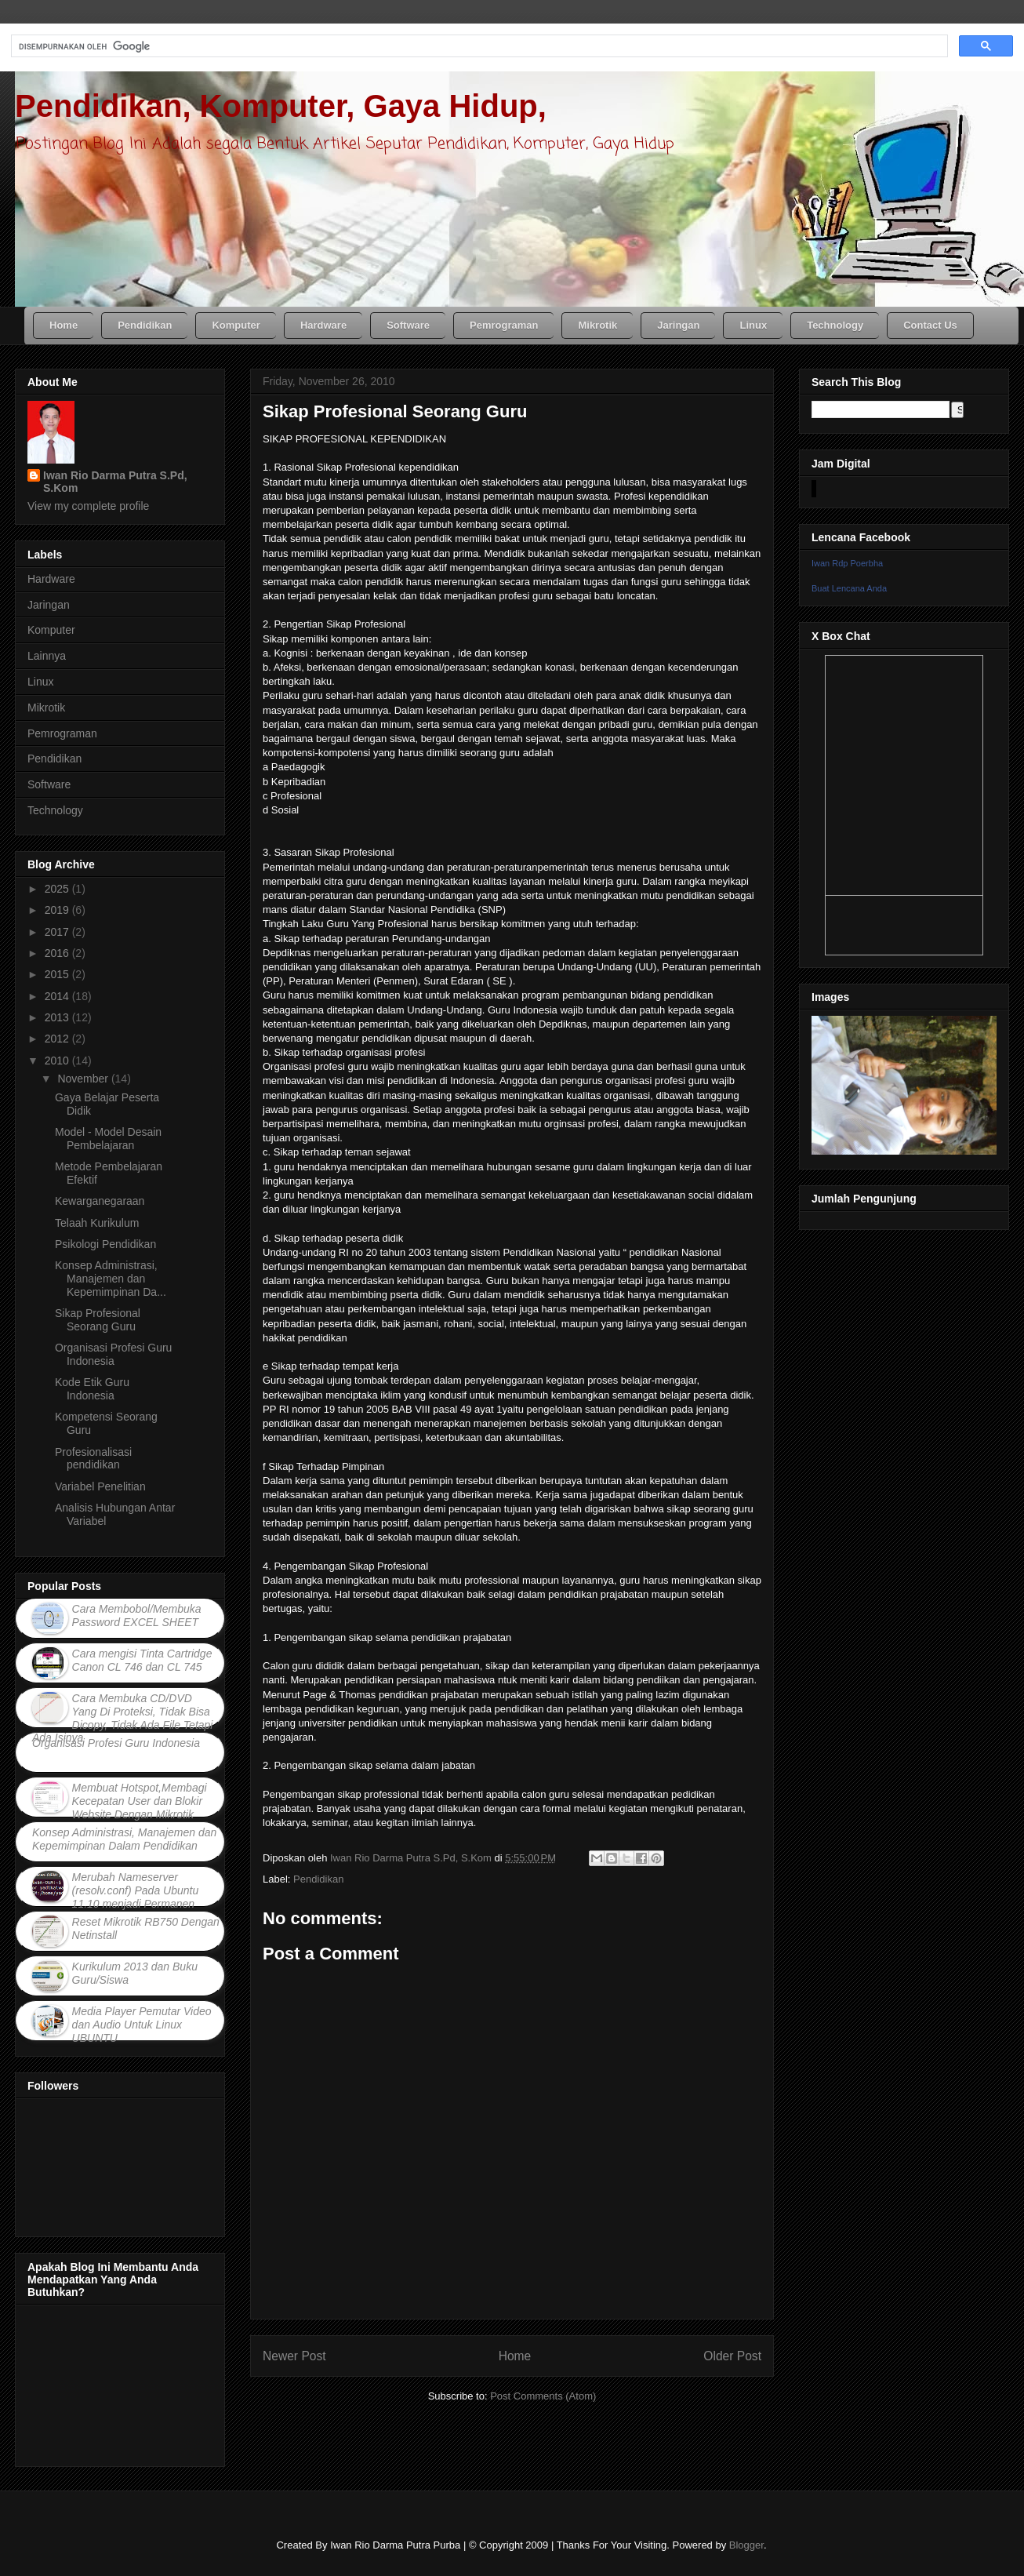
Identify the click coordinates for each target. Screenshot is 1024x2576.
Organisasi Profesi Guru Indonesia (113, 1354)
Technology (55, 810)
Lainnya (46, 655)
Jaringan (48, 605)
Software (49, 784)
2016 (58, 953)
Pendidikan (318, 1879)
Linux (40, 681)
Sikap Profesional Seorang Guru (97, 1320)
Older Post (732, 2356)
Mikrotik (46, 707)
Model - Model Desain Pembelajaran (108, 1139)
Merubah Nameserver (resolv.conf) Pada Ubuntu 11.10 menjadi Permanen (135, 1890)
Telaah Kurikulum (97, 1223)
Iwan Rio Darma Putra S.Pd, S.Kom (115, 481)
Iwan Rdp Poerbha (847, 563)
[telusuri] (478, 46)
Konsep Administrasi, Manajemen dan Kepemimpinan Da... (110, 1278)
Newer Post (294, 2356)
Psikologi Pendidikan (105, 1244)
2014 (58, 996)
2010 (58, 1060)
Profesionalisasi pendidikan (93, 1459)
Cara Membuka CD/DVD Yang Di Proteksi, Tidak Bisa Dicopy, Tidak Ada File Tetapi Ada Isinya (122, 1718)
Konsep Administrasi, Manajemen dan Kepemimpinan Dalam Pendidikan (124, 1839)
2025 (58, 888)
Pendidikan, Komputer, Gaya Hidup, (280, 106)
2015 (58, 974)
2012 (58, 1038)
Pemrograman (62, 733)
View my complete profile (88, 506)
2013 (58, 1017)
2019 (58, 910)
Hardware (51, 579)
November (84, 1078)
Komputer (51, 630)
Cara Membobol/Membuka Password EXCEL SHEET (137, 1615)
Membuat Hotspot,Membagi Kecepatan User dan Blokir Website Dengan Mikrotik (139, 1801)
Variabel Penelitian (100, 1486)
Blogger (746, 2545)
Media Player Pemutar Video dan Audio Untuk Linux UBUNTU (142, 2024)
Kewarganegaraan (99, 1201)
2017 (58, 932)
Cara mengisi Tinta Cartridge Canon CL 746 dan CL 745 (142, 1660)
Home (515, 2356)
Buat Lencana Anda (849, 588)
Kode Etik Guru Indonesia (92, 1389)
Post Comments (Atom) (543, 2396)
